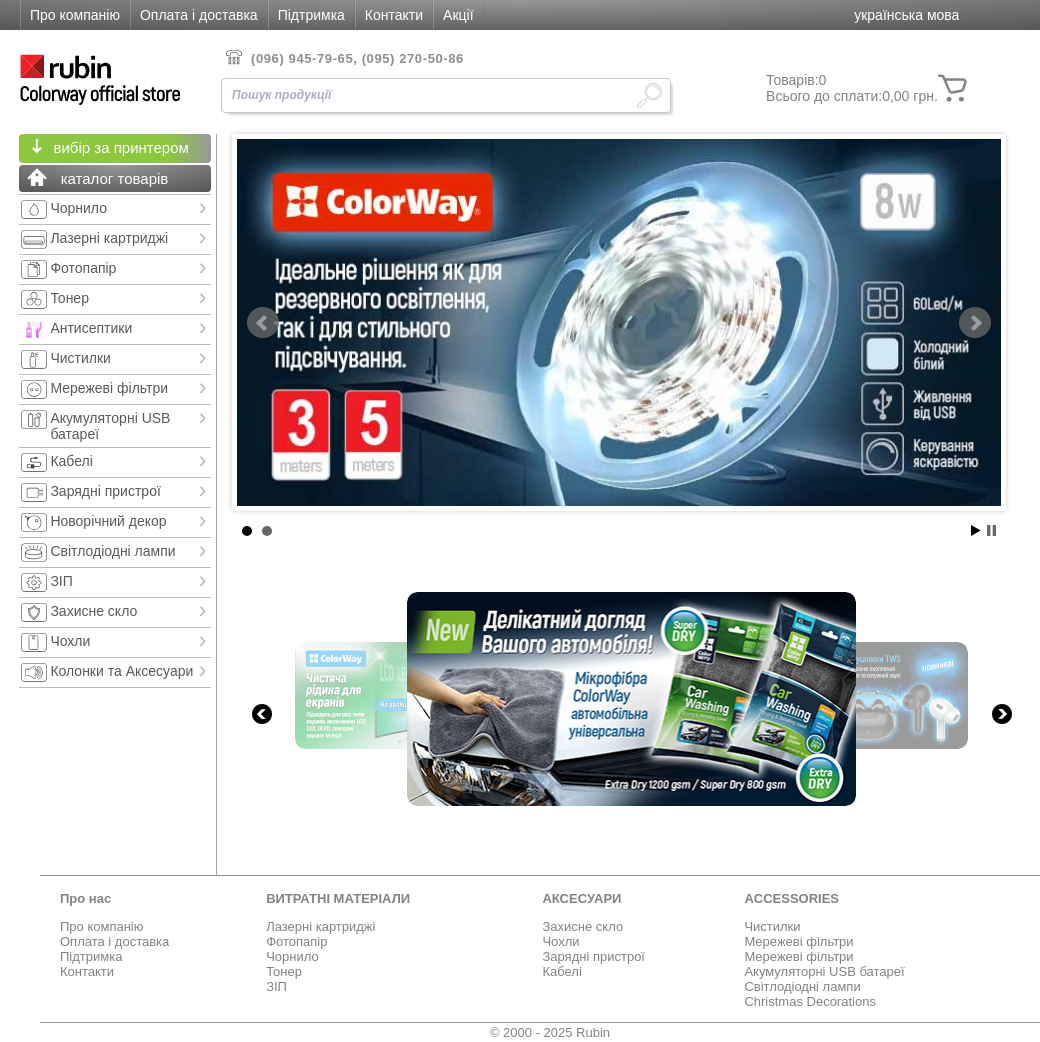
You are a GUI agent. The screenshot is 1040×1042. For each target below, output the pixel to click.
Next (975, 323)
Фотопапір (296, 941)
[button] (906, 17)
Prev (263, 323)
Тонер (284, 971)
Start (976, 530)
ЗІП (276, 986)
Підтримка (311, 15)
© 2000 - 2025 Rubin (550, 1032)
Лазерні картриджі (320, 926)
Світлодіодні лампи (802, 986)
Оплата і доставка (199, 15)
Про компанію (75, 15)
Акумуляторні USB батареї (824, 971)
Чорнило (292, 956)
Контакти (394, 15)
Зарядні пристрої (593, 956)
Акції (458, 15)
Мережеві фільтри (798, 941)
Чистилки (772, 926)
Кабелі (561, 971)
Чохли (560, 941)
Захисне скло (582, 926)
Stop (991, 530)
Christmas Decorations (810, 1001)
